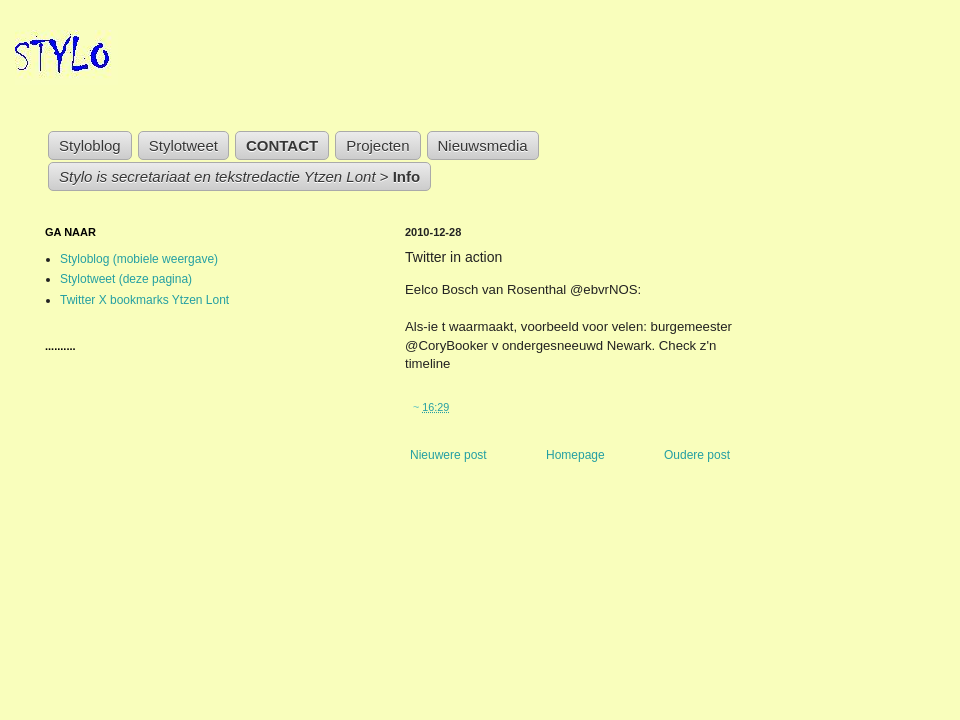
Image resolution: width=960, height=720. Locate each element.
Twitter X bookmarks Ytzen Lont (144, 300)
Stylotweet (183, 145)
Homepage (575, 455)
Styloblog (90, 145)
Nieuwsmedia (483, 145)
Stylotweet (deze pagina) (126, 279)
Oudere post (697, 455)
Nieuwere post (448, 455)
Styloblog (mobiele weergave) (139, 259)
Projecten (377, 145)
